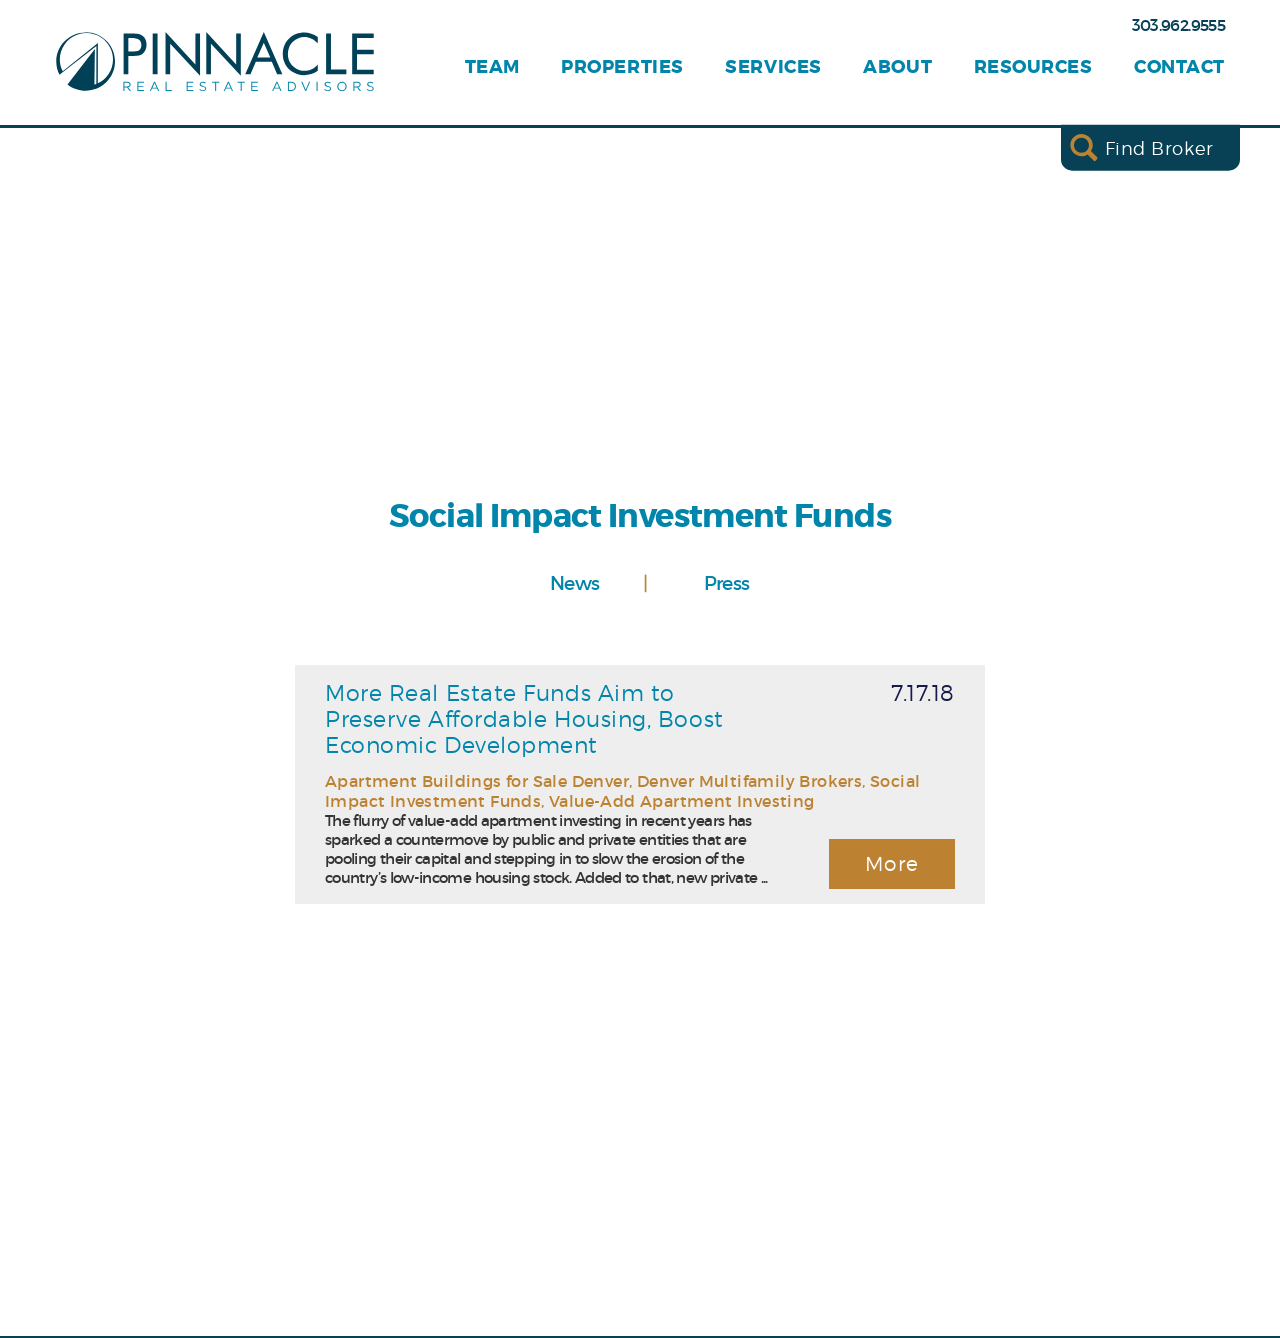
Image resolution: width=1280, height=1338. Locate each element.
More (892, 864)
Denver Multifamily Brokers (749, 781)
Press (727, 583)
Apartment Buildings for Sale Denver (477, 781)
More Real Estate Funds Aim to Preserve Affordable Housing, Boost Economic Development (524, 719)
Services (773, 67)
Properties (622, 67)
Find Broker (1159, 147)
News (574, 583)
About (897, 67)
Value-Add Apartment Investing (682, 801)
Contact (1179, 67)
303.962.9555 (1178, 25)
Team (492, 67)
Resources (1033, 67)
